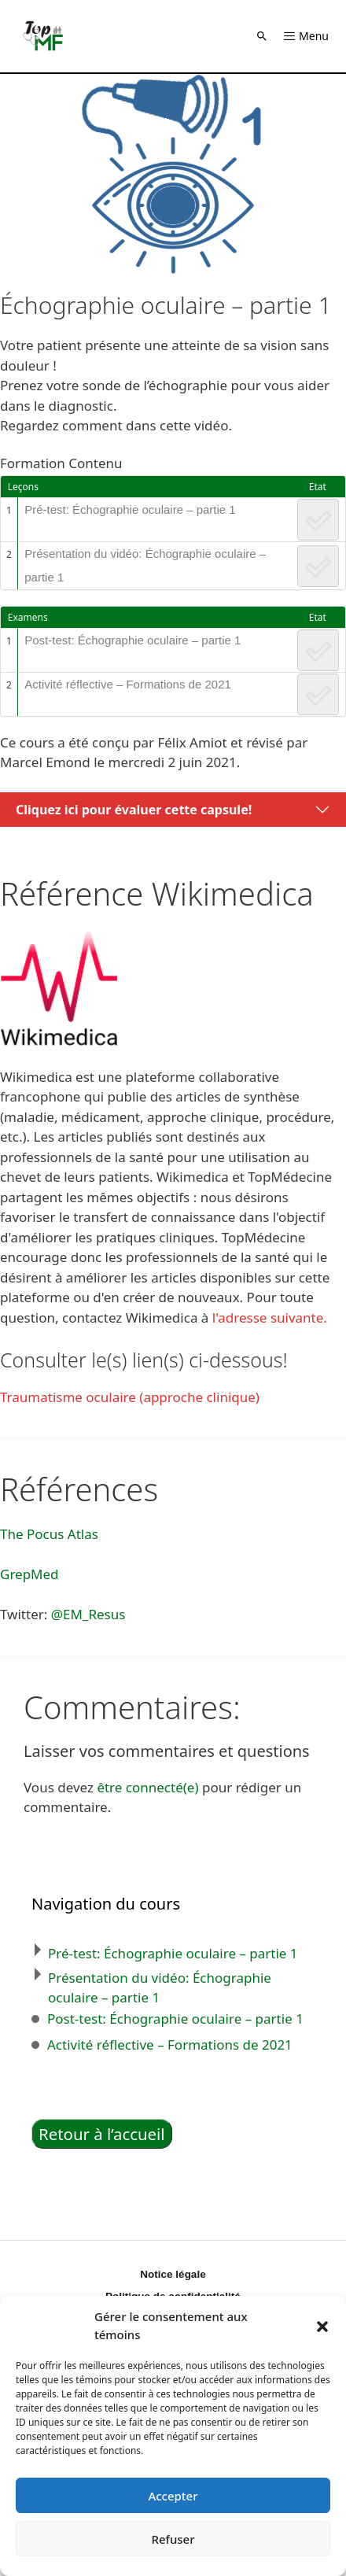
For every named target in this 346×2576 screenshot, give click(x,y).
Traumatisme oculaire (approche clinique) (130, 1397)
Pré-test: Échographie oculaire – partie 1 (129, 509)
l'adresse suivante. (269, 1317)
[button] (322, 2326)
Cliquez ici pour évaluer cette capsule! (134, 809)
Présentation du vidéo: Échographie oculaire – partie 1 (145, 565)
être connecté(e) (147, 1787)
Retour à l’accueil (102, 2134)
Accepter (172, 2496)
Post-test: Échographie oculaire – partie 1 (132, 640)
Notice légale (172, 2274)
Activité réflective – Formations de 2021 (127, 684)
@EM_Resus (88, 1614)
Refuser (172, 2539)
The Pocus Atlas (49, 1534)
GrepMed (29, 1574)
